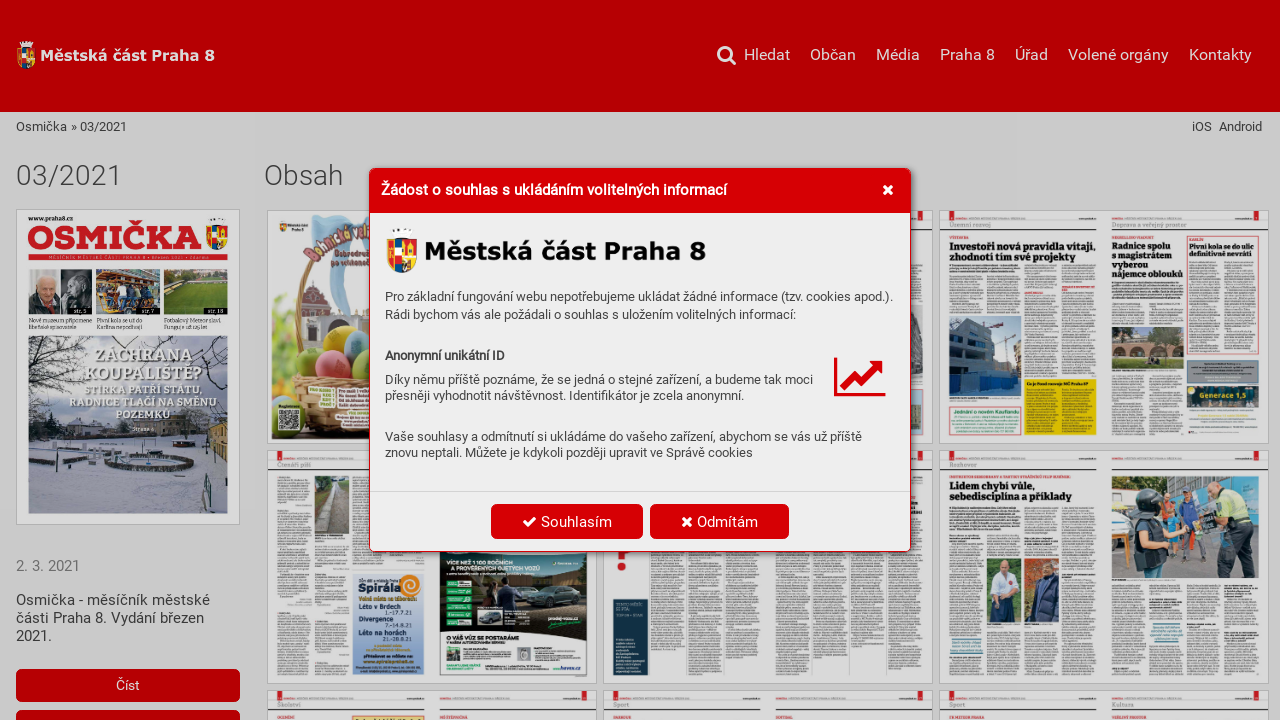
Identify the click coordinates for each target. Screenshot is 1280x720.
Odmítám (719, 522)
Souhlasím (567, 522)
